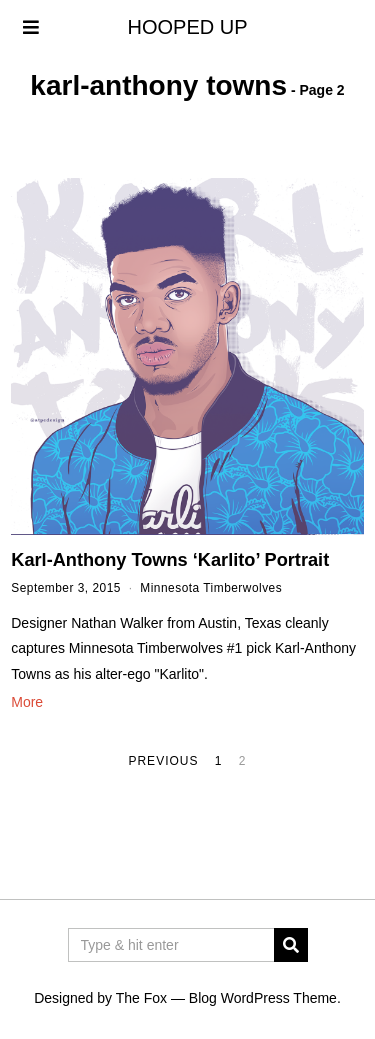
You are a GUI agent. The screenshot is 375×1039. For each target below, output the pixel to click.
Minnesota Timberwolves (211, 588)
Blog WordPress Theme (263, 998)
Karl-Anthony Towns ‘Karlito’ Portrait (170, 560)
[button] (291, 945)
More (27, 702)
